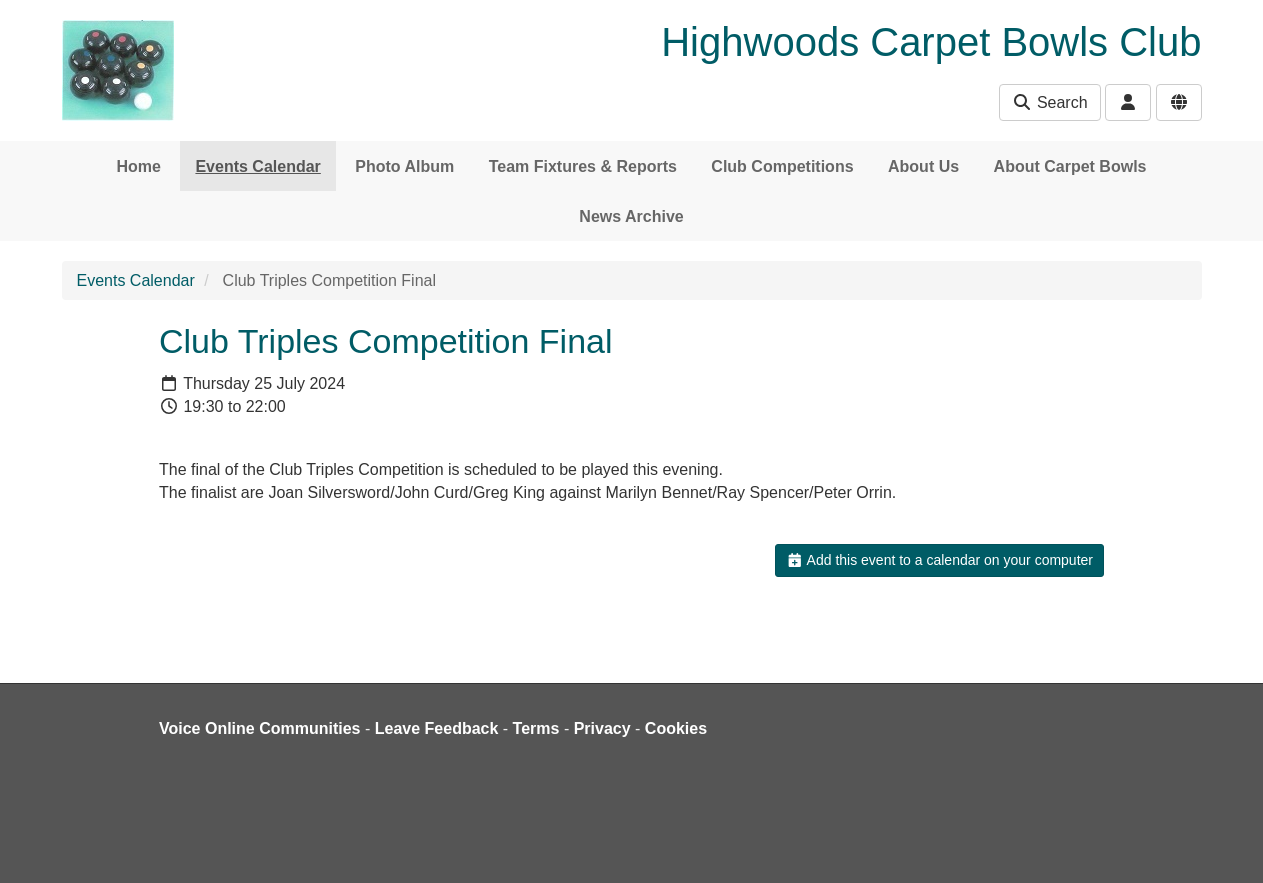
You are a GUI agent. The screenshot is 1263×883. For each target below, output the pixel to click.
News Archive (631, 216)
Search (1049, 102)
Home (139, 166)
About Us (923, 166)
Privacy (602, 728)
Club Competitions (782, 166)
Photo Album (404, 166)
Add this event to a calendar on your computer (939, 560)
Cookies (676, 728)
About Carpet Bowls (1070, 166)
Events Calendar (257, 166)
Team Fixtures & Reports (583, 166)
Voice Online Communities (260, 728)
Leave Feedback (437, 728)
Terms (536, 728)
